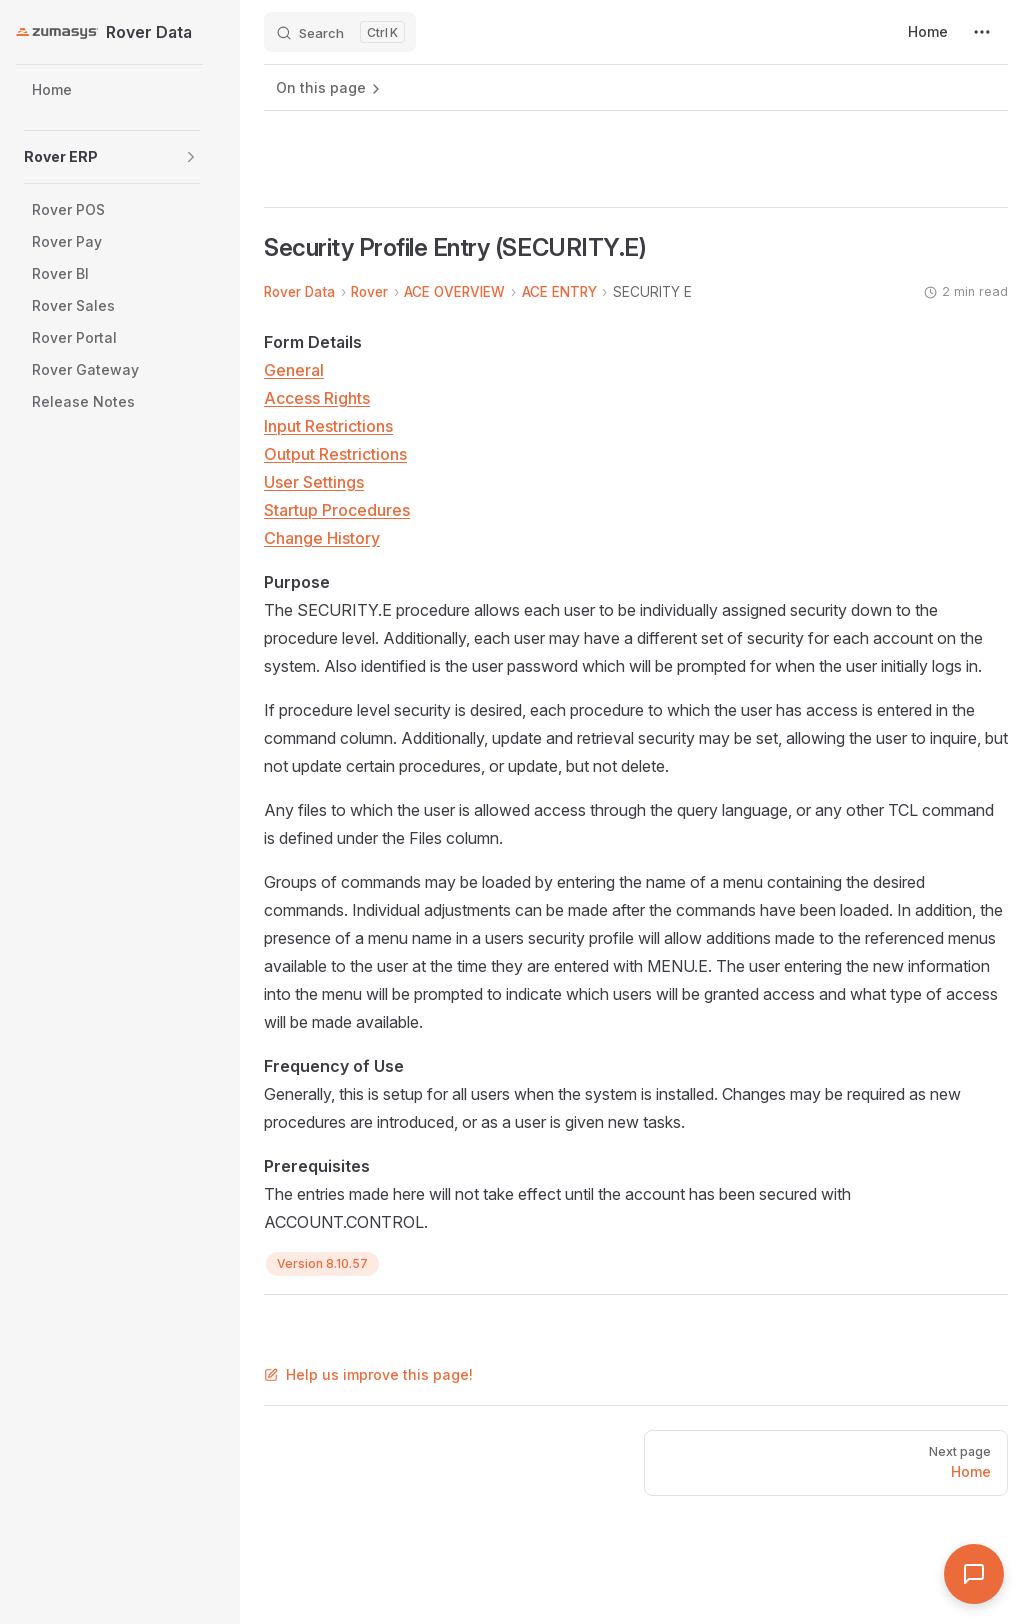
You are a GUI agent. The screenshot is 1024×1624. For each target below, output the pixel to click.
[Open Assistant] (974, 1574)
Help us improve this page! (368, 1374)
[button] (191, 157)
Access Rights (317, 398)
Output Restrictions (335, 454)
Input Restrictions (328, 426)
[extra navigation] (982, 32)
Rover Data (299, 292)
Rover (369, 292)
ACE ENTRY (559, 292)
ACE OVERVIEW (454, 292)
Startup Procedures (337, 510)
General (294, 370)
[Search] (340, 32)
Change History (322, 538)
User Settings (314, 482)
